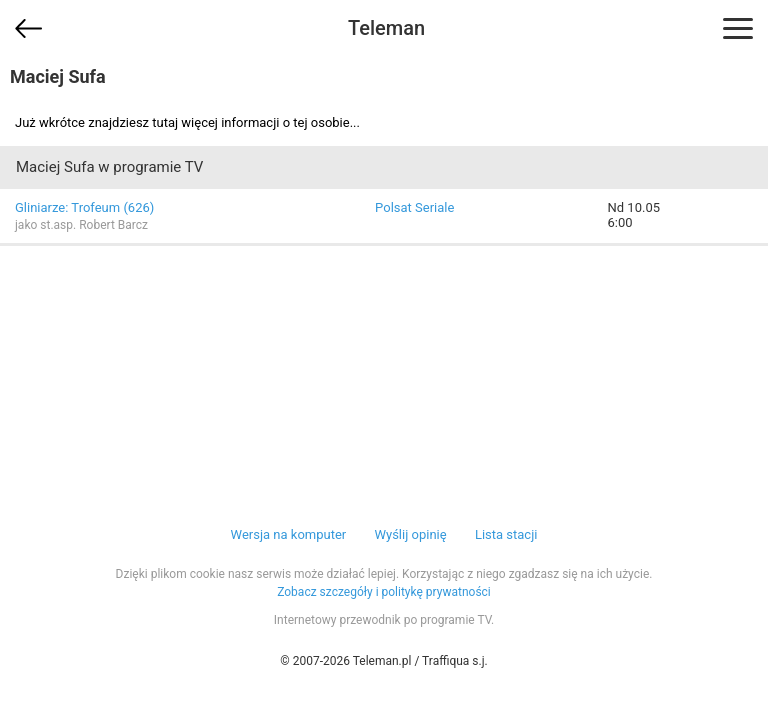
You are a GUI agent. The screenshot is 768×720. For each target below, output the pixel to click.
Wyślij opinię (410, 534)
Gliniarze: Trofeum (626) (84, 207)
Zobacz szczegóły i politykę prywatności (384, 592)
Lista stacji (506, 534)
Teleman (386, 28)
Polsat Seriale (414, 207)
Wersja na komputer (289, 534)
